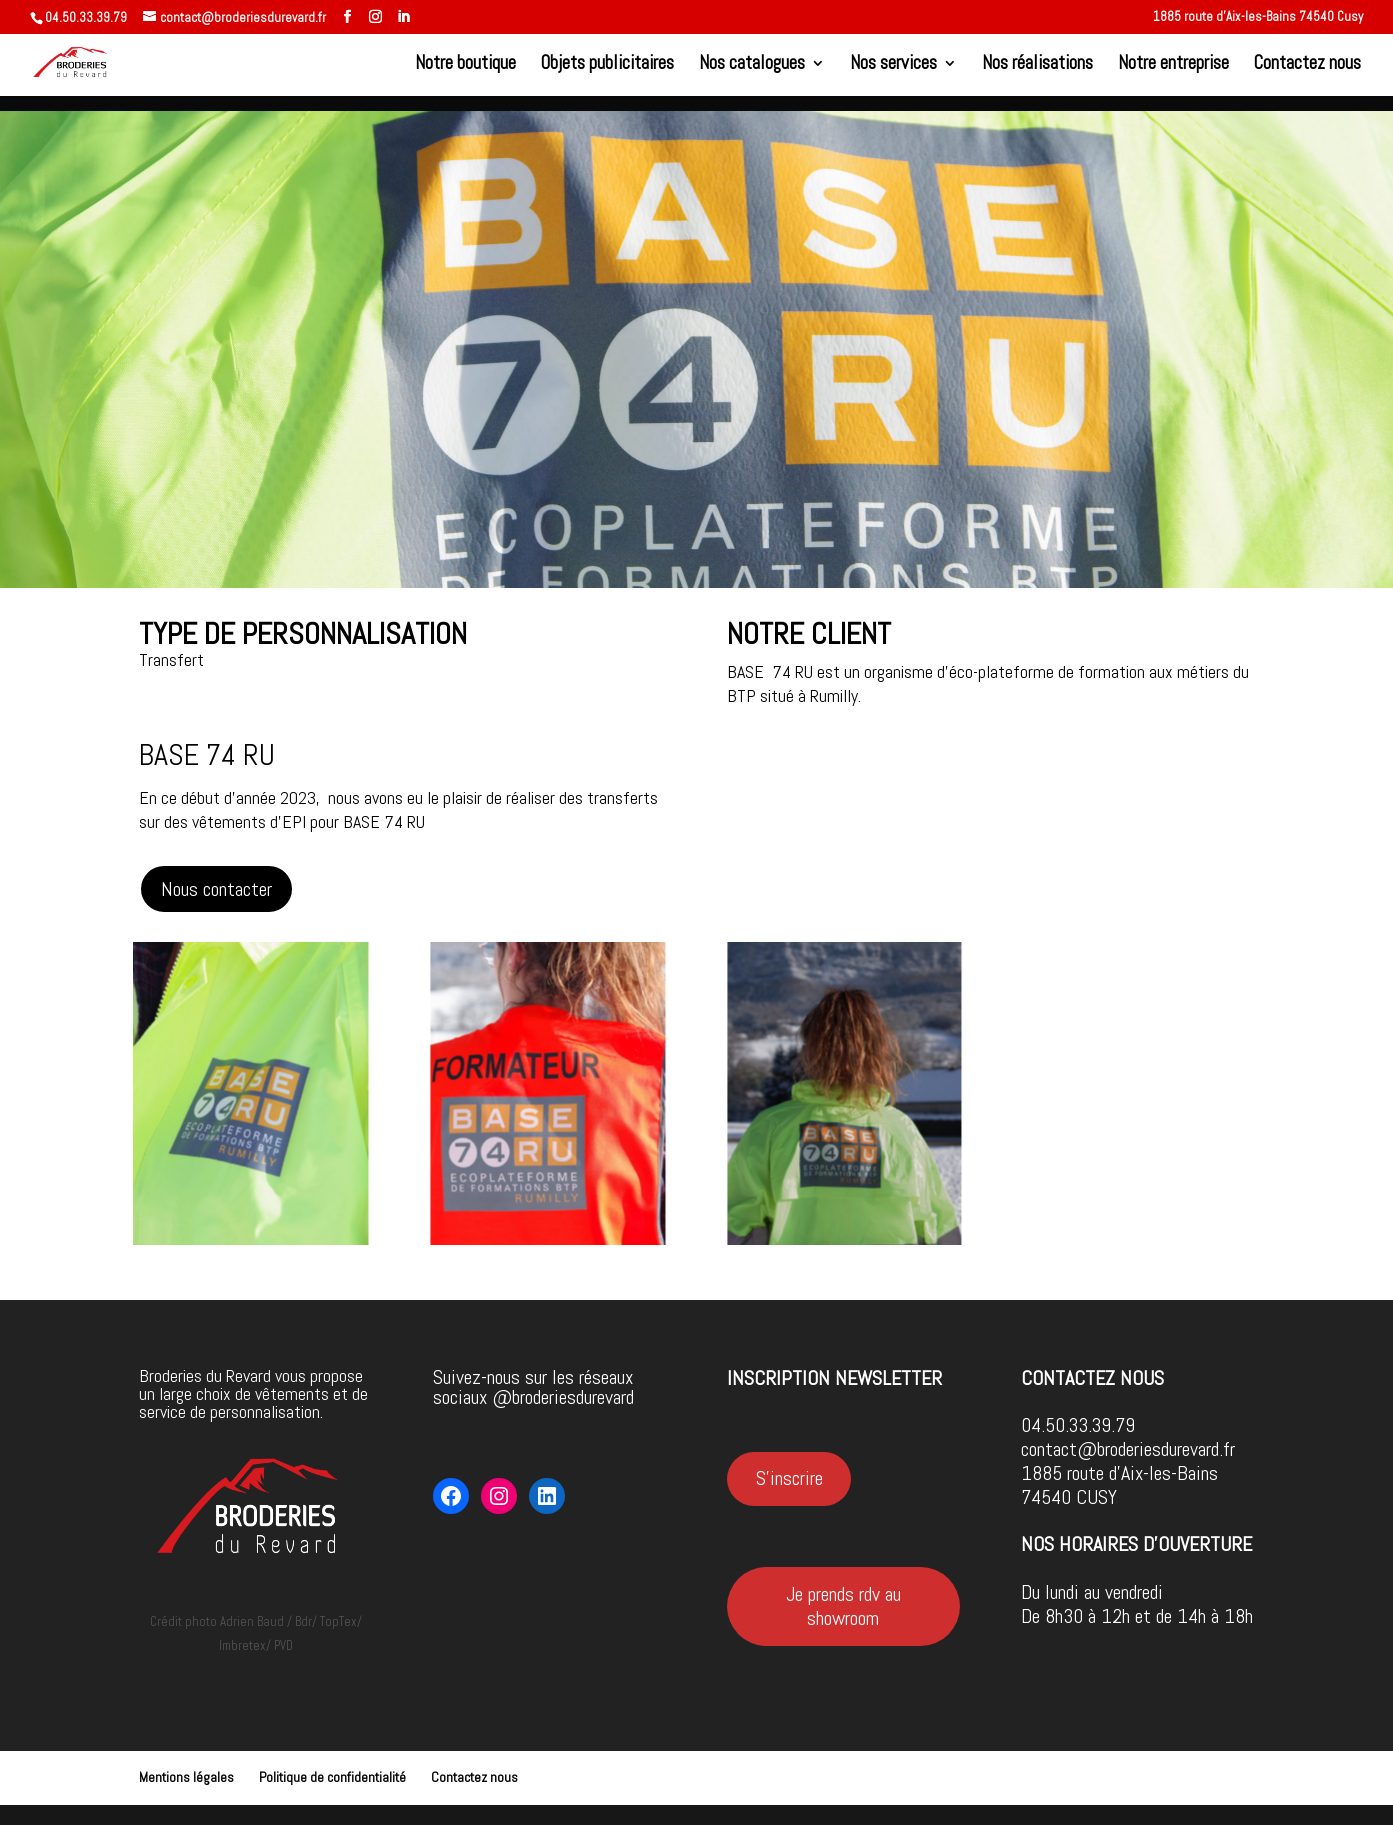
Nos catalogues (752, 65)
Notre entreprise (1173, 65)
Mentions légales (186, 1777)
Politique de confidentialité (332, 1777)
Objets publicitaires (607, 65)
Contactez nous (1307, 65)
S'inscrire (789, 1478)
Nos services (893, 65)
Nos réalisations (1037, 65)
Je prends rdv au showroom (843, 1606)
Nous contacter (216, 889)
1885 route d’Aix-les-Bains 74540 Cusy (1258, 17)
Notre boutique (465, 65)
